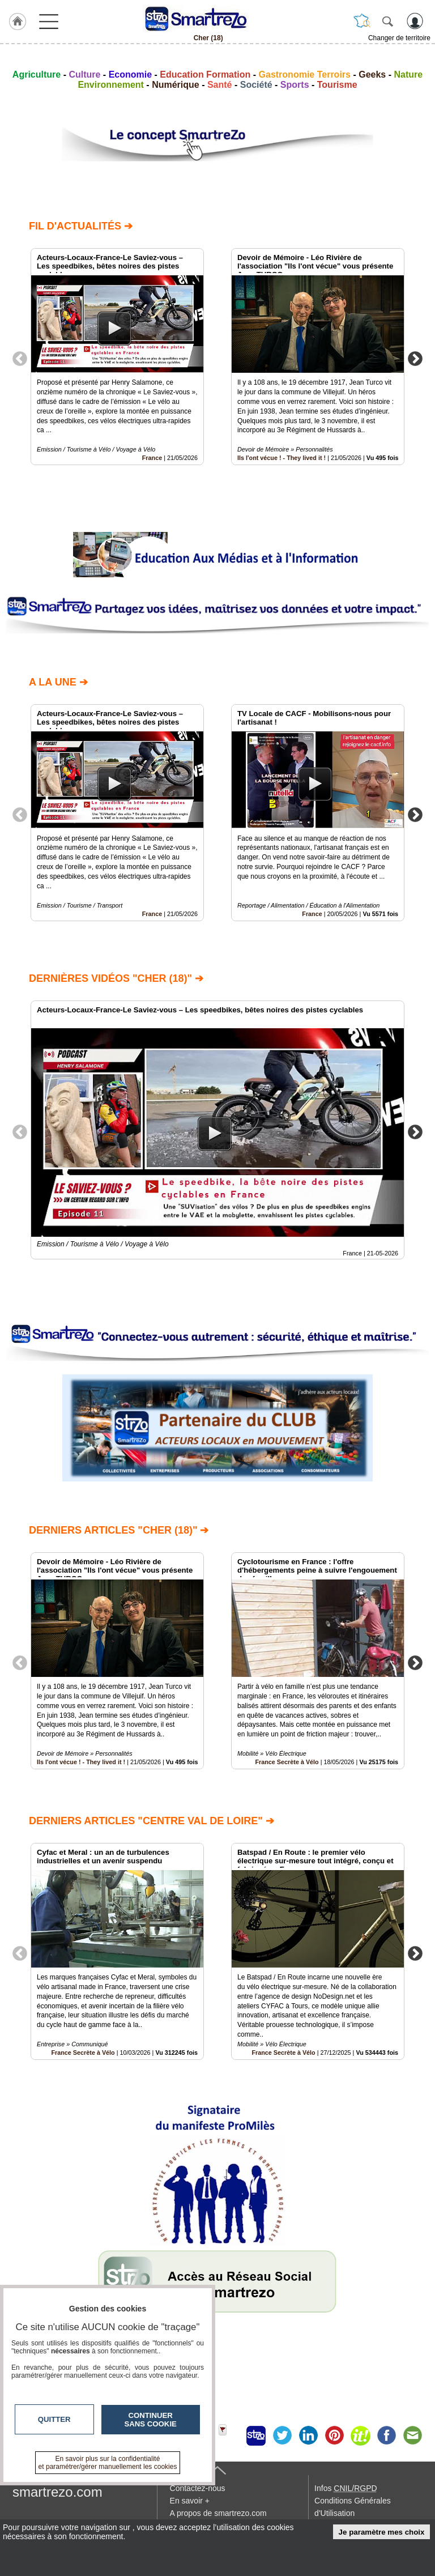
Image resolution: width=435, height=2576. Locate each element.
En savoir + (190, 2500)
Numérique (175, 85)
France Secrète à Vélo (286, 1762)
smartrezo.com (57, 2492)
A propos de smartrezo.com (218, 2513)
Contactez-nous (197, 2488)
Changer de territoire (399, 38)
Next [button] (415, 358)
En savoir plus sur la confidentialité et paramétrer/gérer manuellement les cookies (108, 2463)
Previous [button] (19, 358)
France (152, 457)
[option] (117, 356)
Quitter (54, 2419)
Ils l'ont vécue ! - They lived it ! (281, 457)
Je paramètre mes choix (382, 2532)
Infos (345, 2488)
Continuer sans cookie (151, 2419)
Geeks (372, 74)
